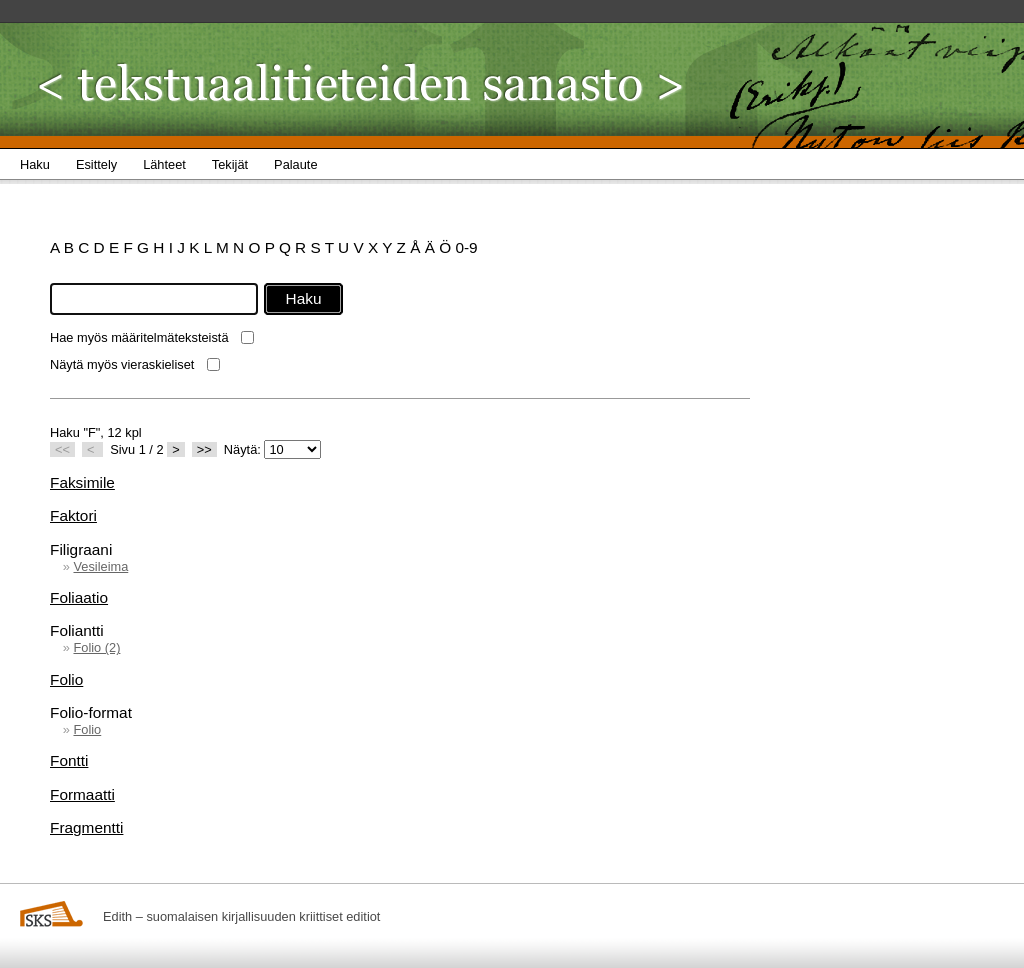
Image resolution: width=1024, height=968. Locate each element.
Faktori (73, 515)
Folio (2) (96, 647)
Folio (66, 679)
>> (204, 449)
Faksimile (82, 482)
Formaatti (82, 794)
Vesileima (100, 566)
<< (62, 449)
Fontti (69, 760)
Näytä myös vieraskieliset (122, 364)
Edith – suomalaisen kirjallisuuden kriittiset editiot (241, 916)
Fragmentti (86, 827)
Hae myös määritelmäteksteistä (139, 337)
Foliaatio (79, 597)
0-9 (466, 247)
